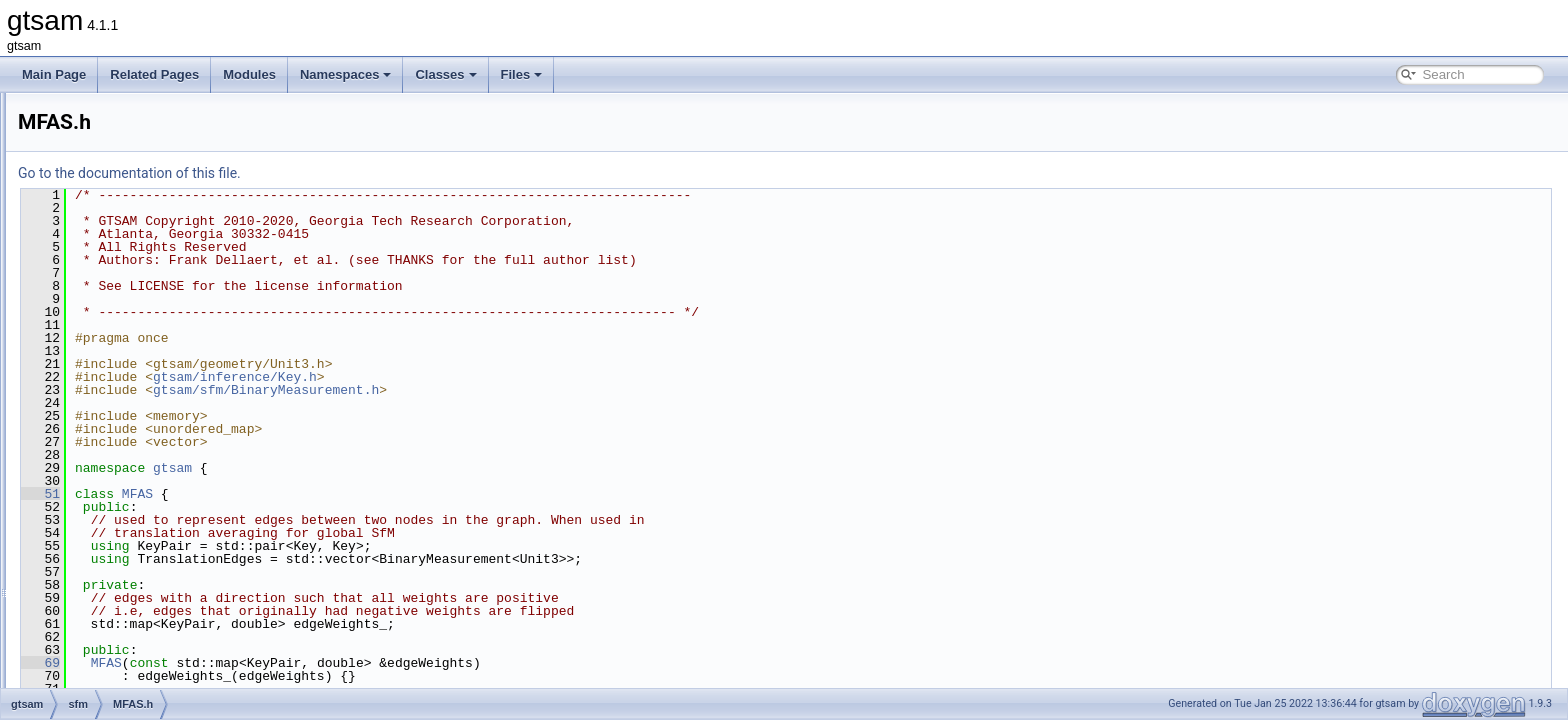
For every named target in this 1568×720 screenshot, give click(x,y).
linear (96, 246)
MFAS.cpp (125, 378)
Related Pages (154, 74)
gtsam (82, 114)
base (95, 136)
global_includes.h (128, 620)
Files (522, 74)
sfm (91, 334)
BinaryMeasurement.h (156, 356)
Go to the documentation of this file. (379, 173)
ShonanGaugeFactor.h (158, 488)
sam (93, 312)
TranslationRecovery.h (157, 554)
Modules (249, 74)
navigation (109, 268)
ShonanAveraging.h (150, 444)
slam (94, 576)
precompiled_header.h (141, 664)
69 (290, 663)
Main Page (54, 74)
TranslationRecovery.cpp (163, 532)
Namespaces (346, 74)
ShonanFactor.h (140, 466)
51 (290, 494)
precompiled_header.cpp (147, 642)
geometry (107, 202)
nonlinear (106, 290)
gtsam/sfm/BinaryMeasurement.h (516, 390)
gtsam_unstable (108, 686)
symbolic (105, 598)
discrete (103, 180)
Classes (445, 74)
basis (96, 158)
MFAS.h (119, 400)
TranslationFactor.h (149, 510)
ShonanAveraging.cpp (157, 422)
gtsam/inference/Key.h (485, 377)
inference (106, 224)
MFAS (387, 494)
